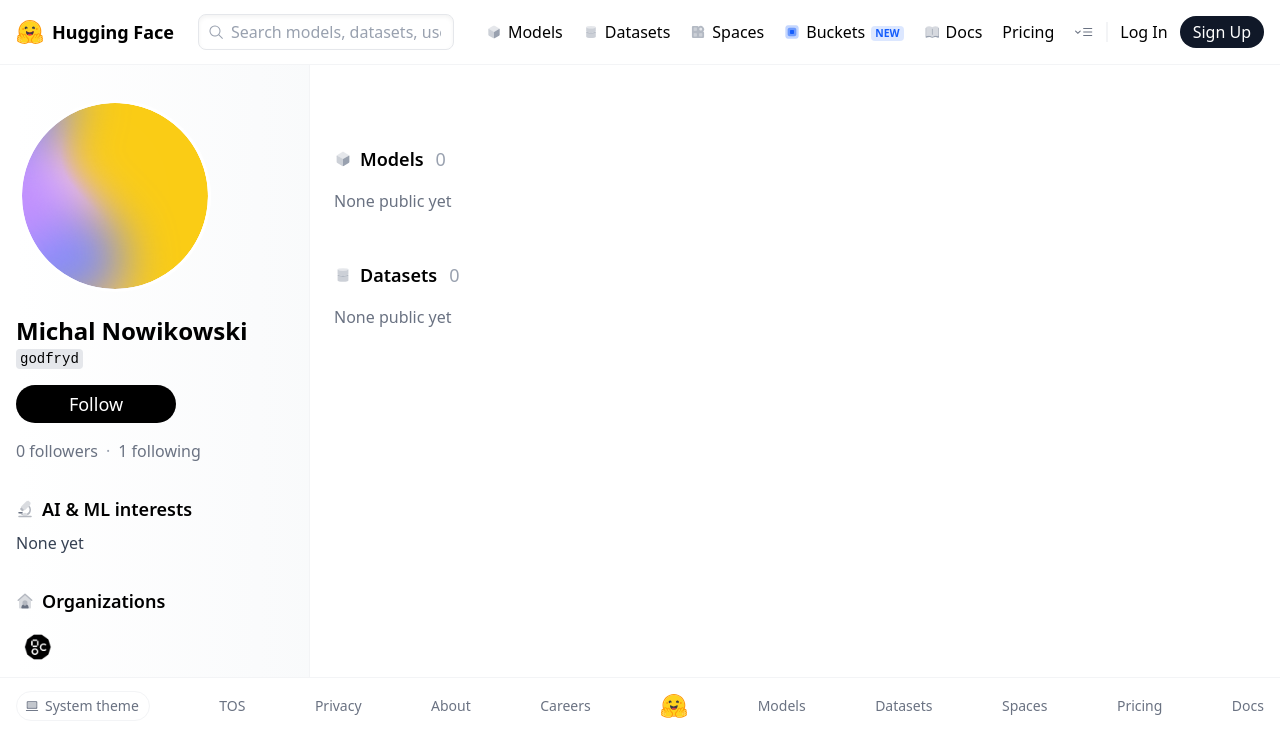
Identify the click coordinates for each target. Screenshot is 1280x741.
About (451, 705)
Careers (565, 705)
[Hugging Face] (674, 706)
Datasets (627, 32)
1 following (159, 451)
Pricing (1028, 32)
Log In (1143, 32)
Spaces (727, 32)
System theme (82, 705)
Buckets (843, 32)
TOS (232, 705)
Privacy (338, 705)
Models (524, 32)
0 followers (57, 451)
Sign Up (1222, 32)
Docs (953, 32)
